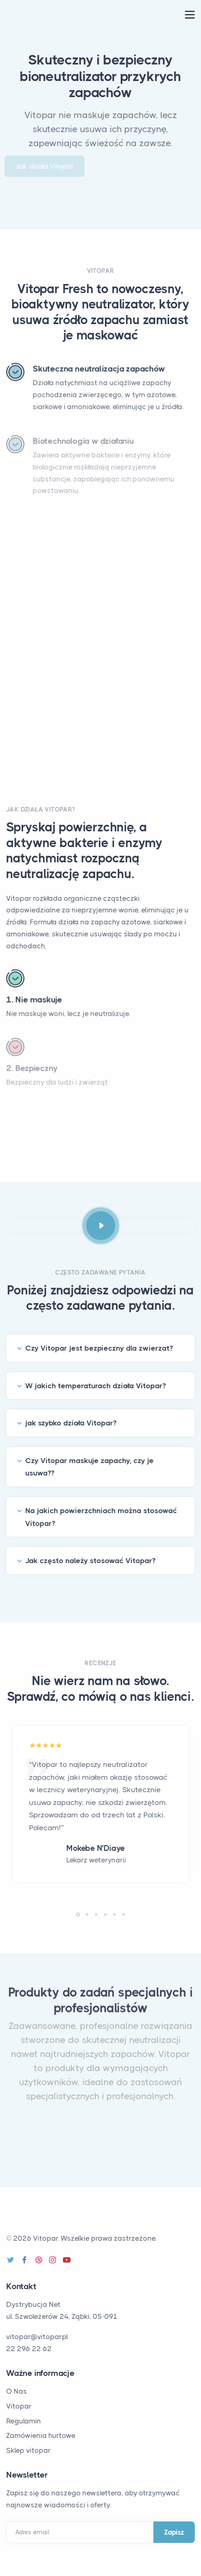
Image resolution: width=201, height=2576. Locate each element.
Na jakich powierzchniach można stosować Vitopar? (101, 1517)
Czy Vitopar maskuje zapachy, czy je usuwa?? (89, 1467)
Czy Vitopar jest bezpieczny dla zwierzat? (99, 1348)
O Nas (16, 2391)
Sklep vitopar (28, 2450)
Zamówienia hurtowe (40, 2435)
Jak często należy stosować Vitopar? (90, 1561)
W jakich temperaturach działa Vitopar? (95, 1386)
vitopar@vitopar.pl (37, 2336)
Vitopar (18, 2406)
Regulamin (23, 2421)
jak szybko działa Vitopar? (70, 1423)
